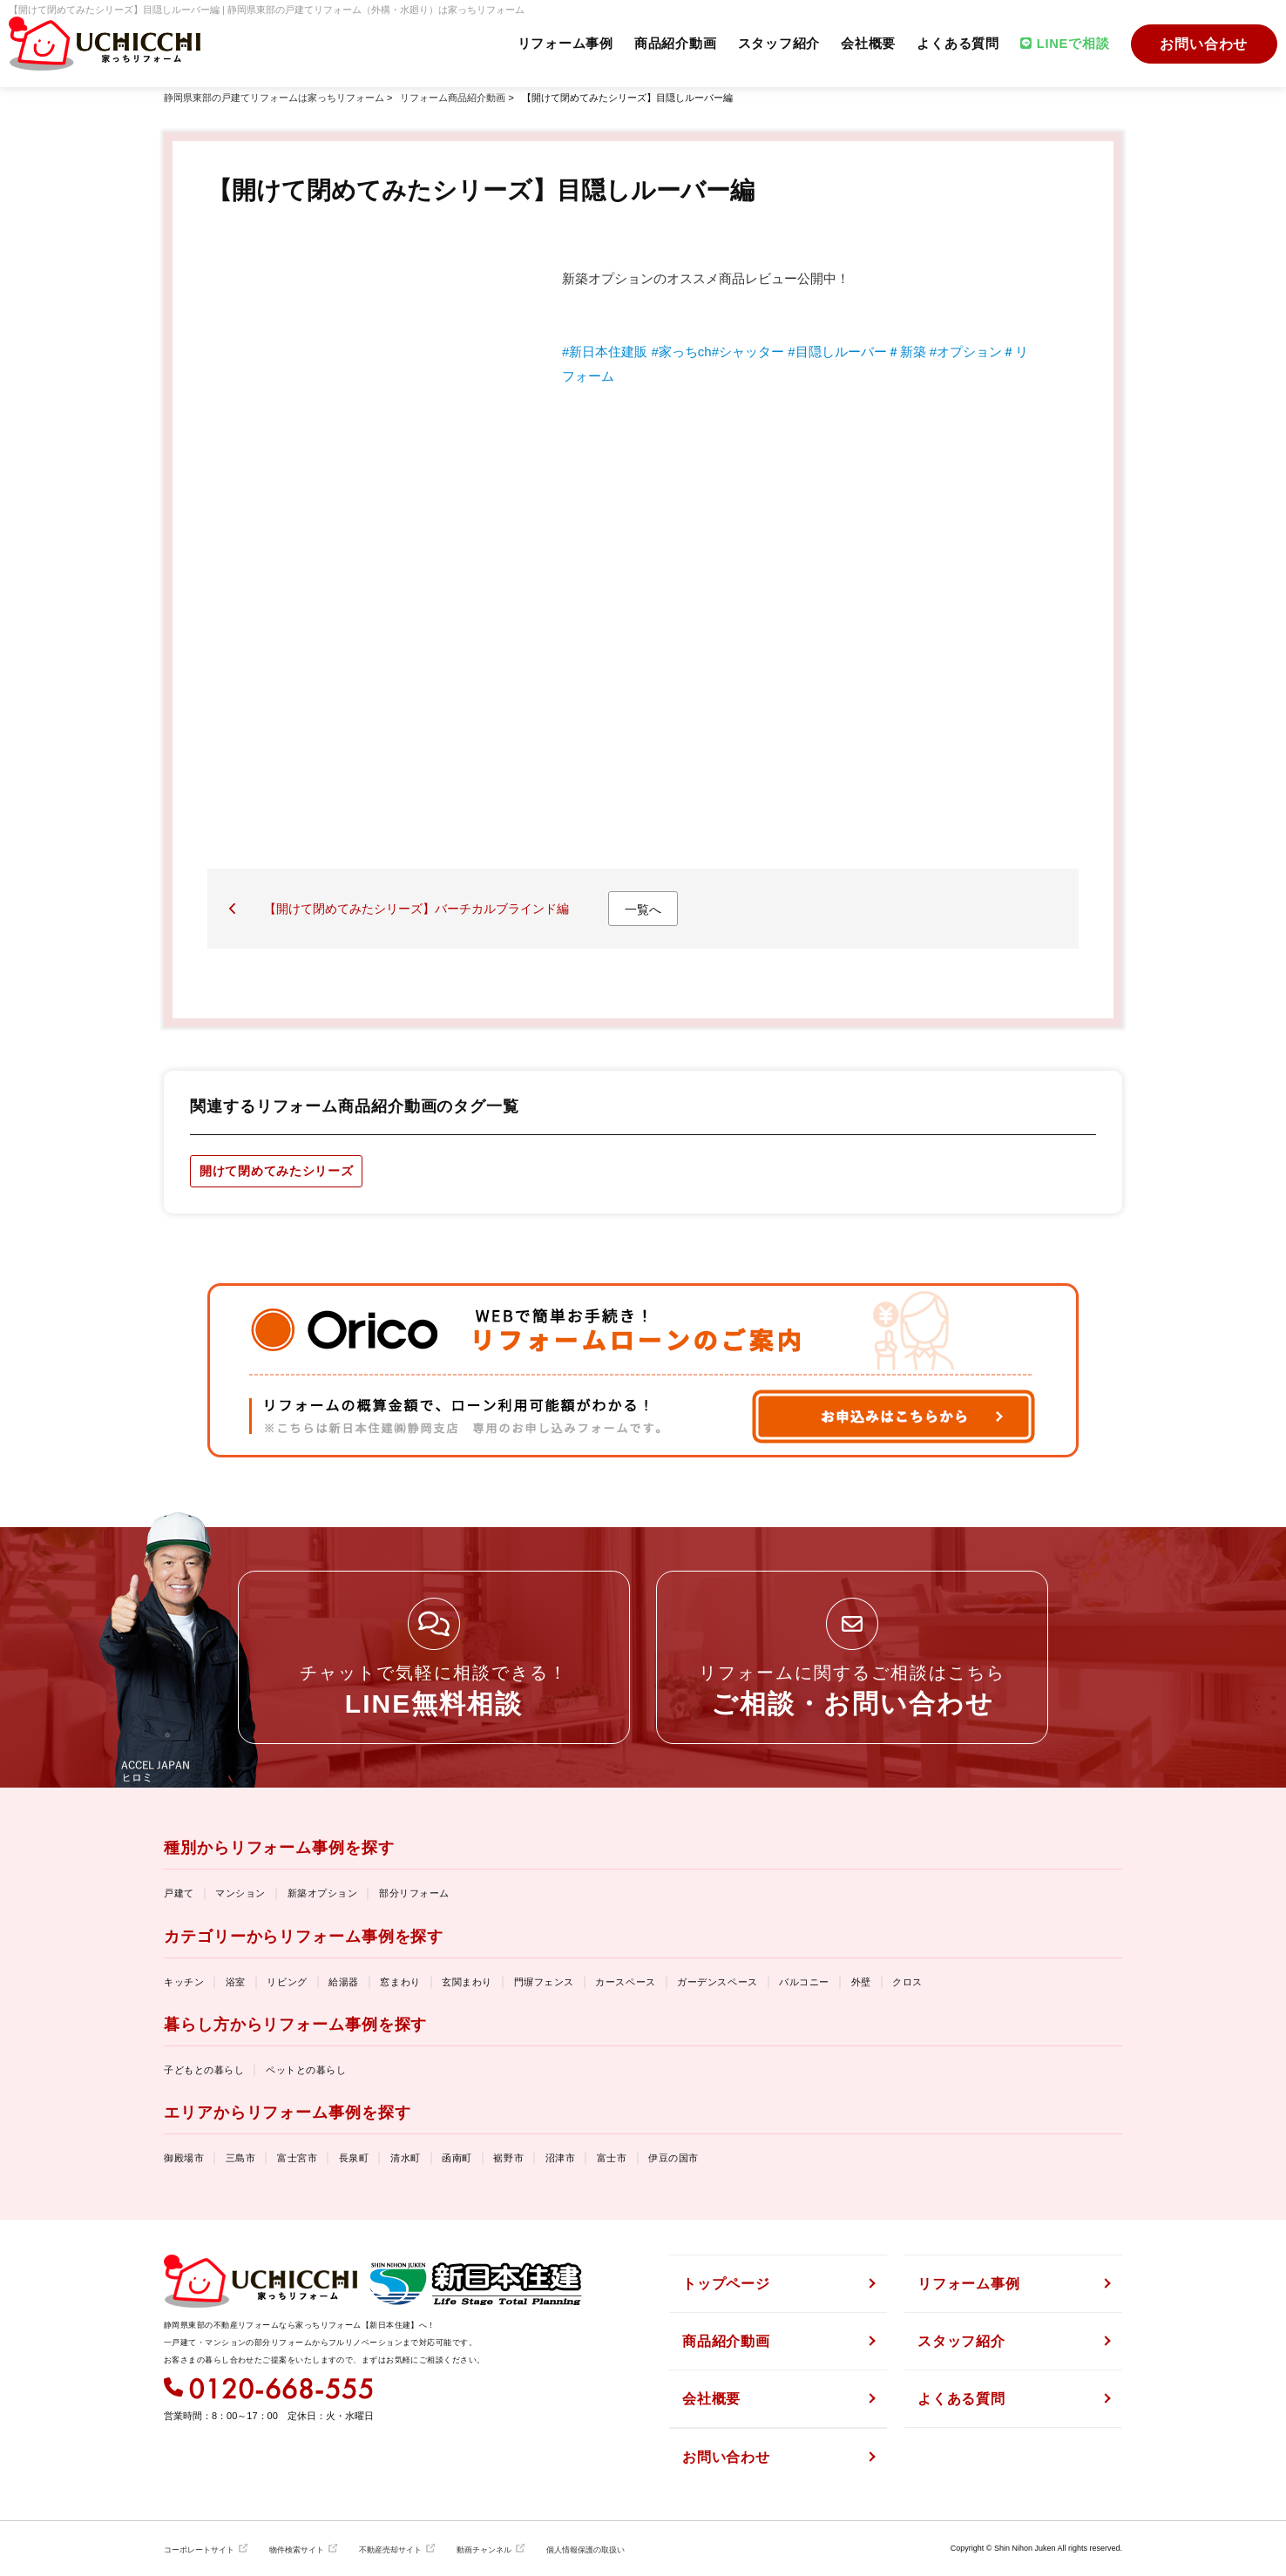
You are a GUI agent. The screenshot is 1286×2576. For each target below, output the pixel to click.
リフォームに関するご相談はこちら (852, 1690)
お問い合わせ (1204, 44)
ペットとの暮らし (306, 2070)
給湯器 (343, 1982)
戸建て (179, 1893)
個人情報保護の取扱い (585, 2550)
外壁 (861, 1982)
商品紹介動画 (669, 44)
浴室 (236, 1982)
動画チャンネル (484, 2550)
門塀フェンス (544, 1982)
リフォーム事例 (558, 44)
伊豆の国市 (673, 2158)
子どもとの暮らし (204, 2070)
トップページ (726, 2283)
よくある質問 (954, 44)
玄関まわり (467, 1982)
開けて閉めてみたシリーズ (276, 1171)
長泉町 (354, 2158)
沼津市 (560, 2158)
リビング (287, 1982)
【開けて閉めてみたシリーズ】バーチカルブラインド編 (416, 909)
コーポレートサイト (199, 2550)
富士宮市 (297, 2158)
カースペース (625, 1982)
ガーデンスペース (717, 1982)
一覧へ (643, 909)
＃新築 (906, 351)
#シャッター (748, 351)
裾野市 (508, 2158)
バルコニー (804, 1982)
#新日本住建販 (604, 351)
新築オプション (323, 1893)
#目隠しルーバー (837, 351)
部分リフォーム (414, 1893)
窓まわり (400, 1982)
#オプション (966, 351)
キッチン (184, 1982)
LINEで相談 (1062, 44)
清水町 (405, 2158)
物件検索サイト (296, 2550)
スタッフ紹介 (774, 44)
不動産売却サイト (390, 2550)
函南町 (457, 2158)
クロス (907, 1982)
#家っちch (682, 351)
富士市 (612, 2158)
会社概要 (863, 44)
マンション (240, 1893)
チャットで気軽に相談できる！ (434, 1690)
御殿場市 (184, 2158)
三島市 (241, 2158)
